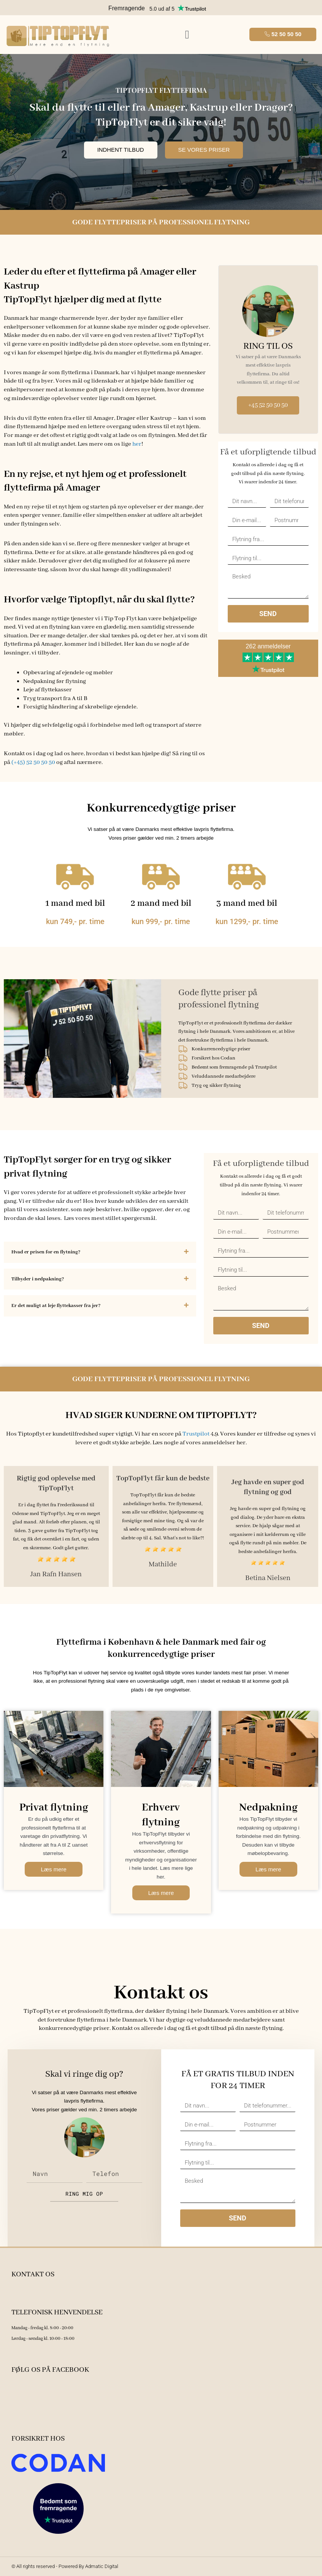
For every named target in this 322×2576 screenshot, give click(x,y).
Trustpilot (195, 1434)
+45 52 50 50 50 (268, 405)
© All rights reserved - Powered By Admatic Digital (64, 2566)
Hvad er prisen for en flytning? (45, 1252)
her (136, 444)
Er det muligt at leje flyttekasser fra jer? (55, 1306)
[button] (187, 34)
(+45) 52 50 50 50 (33, 762)
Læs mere (54, 1869)
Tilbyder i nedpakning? (37, 1279)
